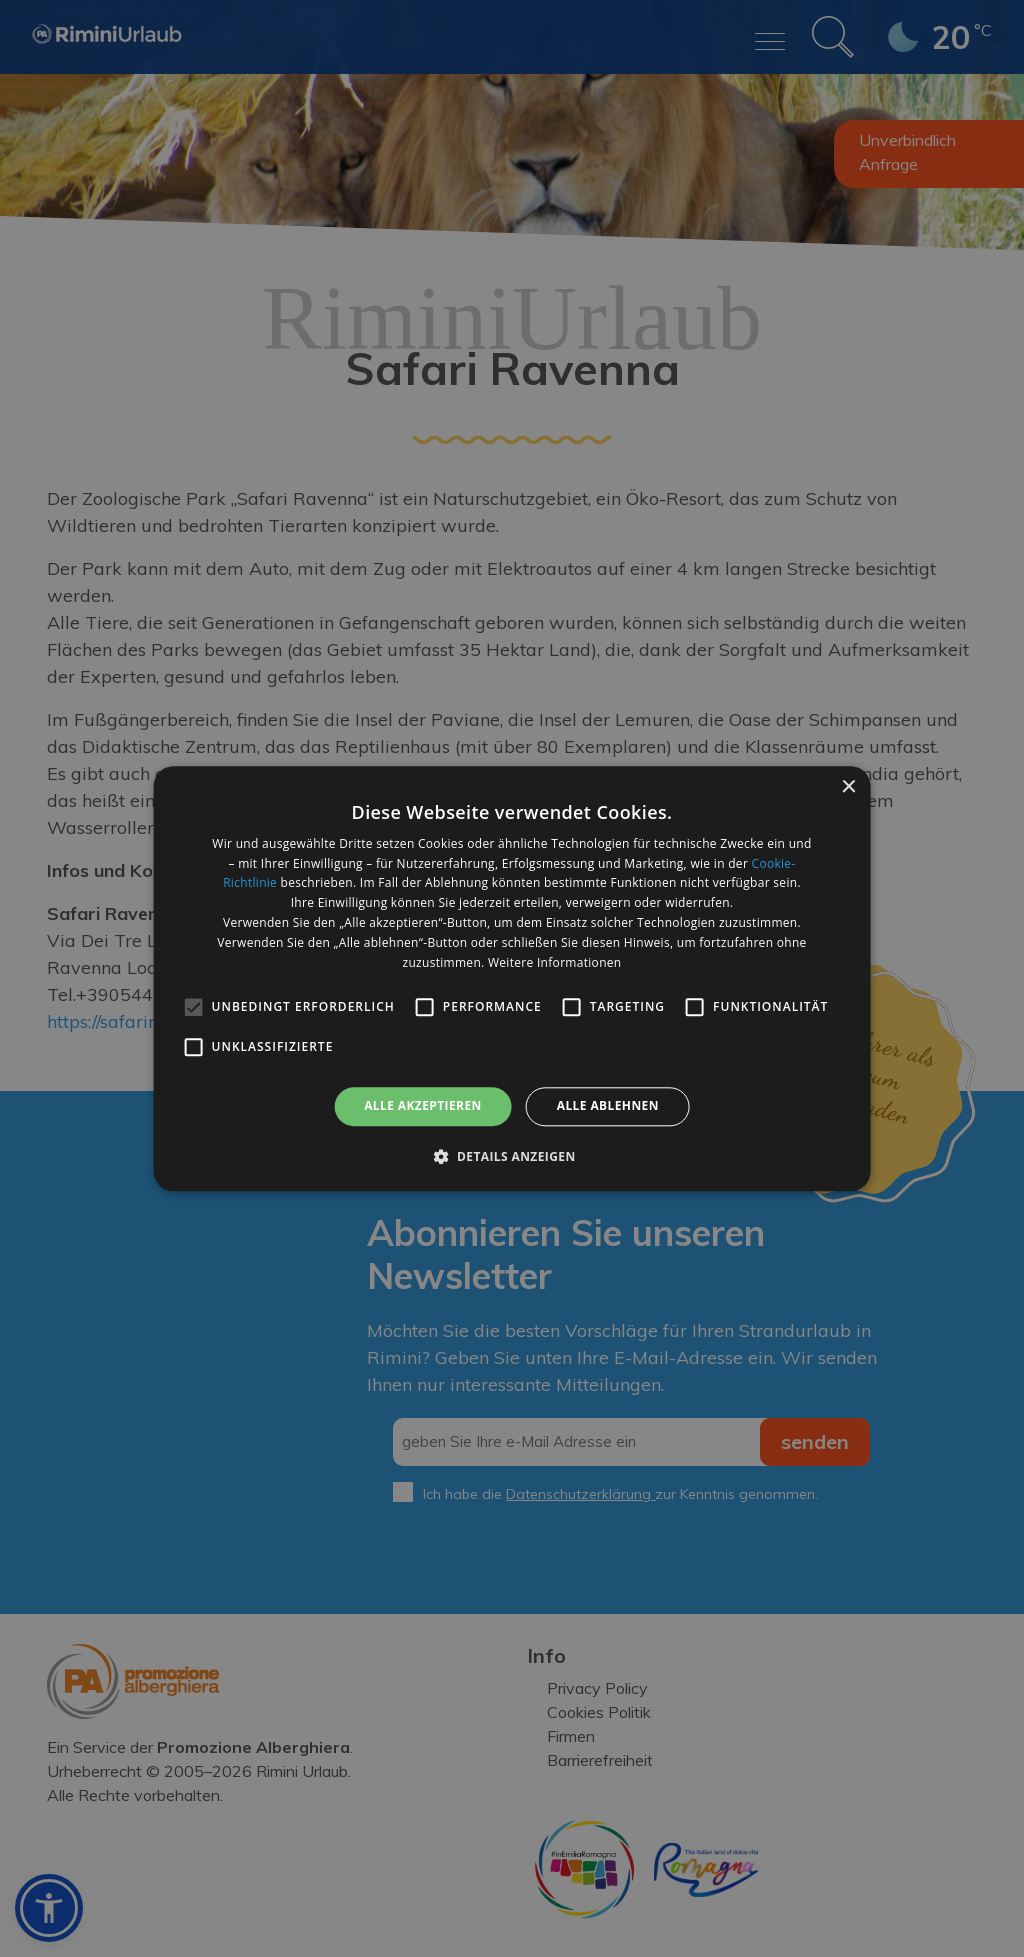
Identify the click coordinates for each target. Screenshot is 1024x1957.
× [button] (847, 787)
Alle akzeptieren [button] (423, 1106)
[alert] (512, 978)
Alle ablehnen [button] (608, 1106)
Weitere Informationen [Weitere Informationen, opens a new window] (555, 962)
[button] (511, 1156)
